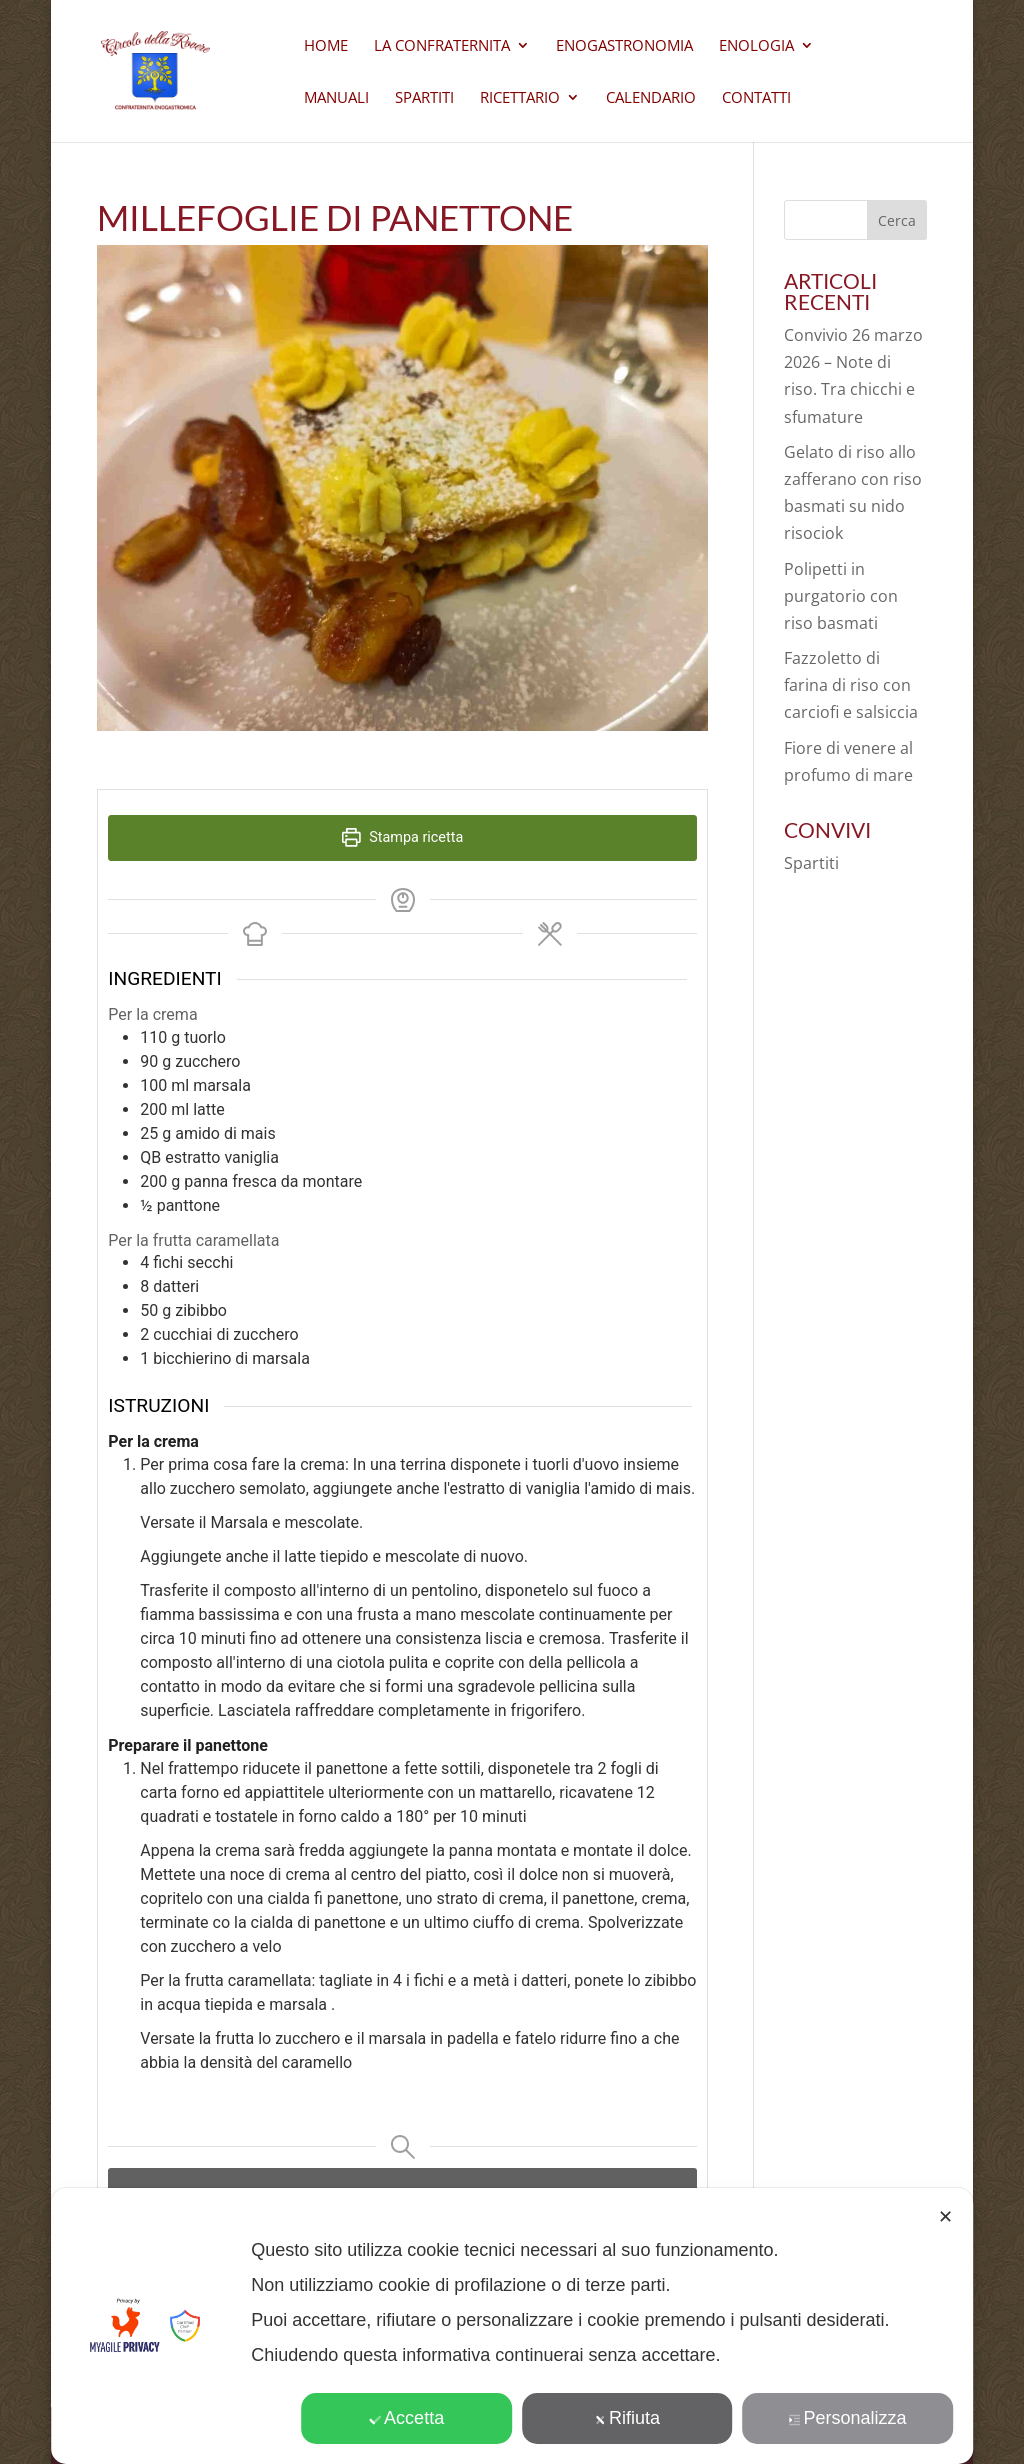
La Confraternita (442, 46)
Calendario (651, 98)
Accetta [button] (406, 2418)
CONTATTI (756, 98)
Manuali (336, 98)
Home (326, 46)
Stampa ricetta (402, 837)
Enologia (756, 46)
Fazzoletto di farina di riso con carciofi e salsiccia (851, 685)
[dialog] (512, 2326)
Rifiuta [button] (627, 2418)
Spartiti (424, 98)
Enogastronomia (624, 46)
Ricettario (520, 98)
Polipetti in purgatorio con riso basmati (841, 596)
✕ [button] (945, 2217)
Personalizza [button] (848, 2418)
